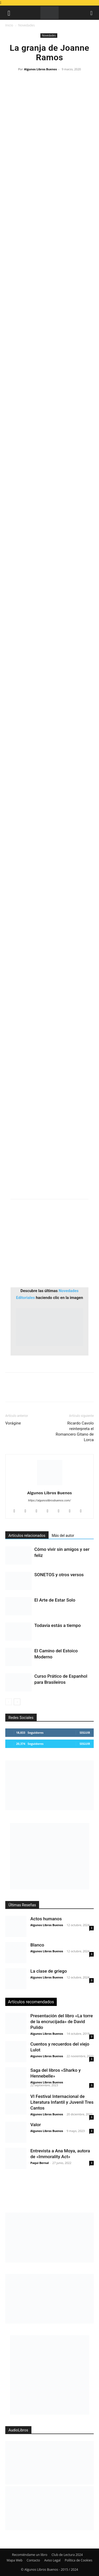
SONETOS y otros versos (59, 1574)
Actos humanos (46, 1918)
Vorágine (13, 1423)
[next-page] (17, 1702)
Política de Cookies (78, 2560)
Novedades (26, 25)
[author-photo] (49, 1485)
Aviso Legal (52, 2560)
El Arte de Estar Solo (54, 1600)
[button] (9, 13)
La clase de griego (48, 1971)
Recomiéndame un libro (30, 2554)
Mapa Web (14, 2560)
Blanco (37, 1945)
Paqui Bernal (39, 2163)
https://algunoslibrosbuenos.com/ (49, 1500)
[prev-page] (8, 1702)
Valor (35, 2124)
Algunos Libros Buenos (40, 69)
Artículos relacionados (26, 1535)
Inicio (9, 25)
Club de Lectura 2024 (67, 2554)
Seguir (85, 1733)
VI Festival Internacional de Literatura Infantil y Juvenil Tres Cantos (61, 2102)
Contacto (33, 2560)
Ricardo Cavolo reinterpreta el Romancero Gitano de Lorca (75, 1431)
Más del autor (63, 1535)
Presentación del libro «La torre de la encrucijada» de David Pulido (61, 2021)
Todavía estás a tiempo (57, 1625)
